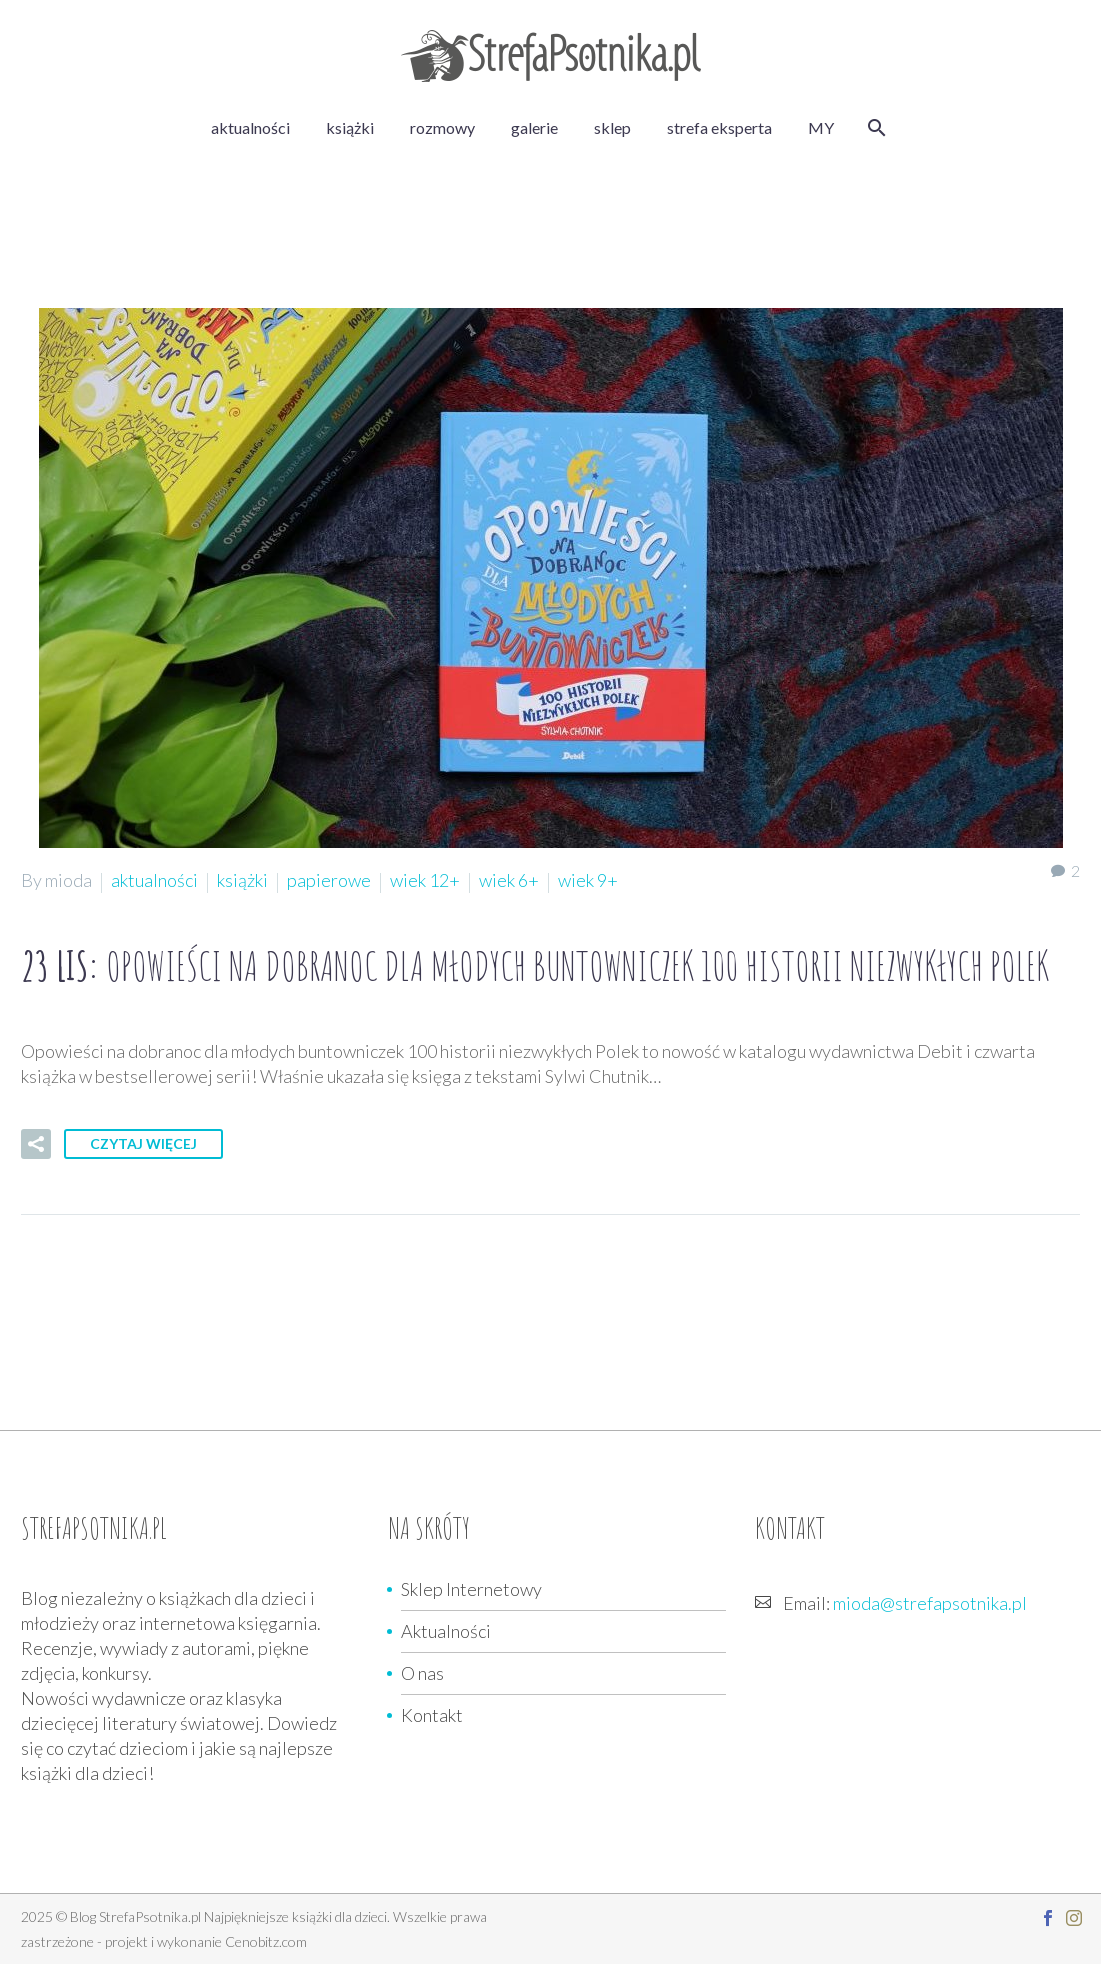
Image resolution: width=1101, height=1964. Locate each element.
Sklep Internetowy (471, 1589)
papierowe (329, 880)
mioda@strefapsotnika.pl (930, 1603)
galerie (534, 127)
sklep (612, 127)
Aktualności (446, 1631)
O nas (422, 1673)
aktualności (250, 127)
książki (350, 127)
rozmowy (442, 127)
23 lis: (535, 965)
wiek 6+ (509, 880)
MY (821, 127)
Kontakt (432, 1715)
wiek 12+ (425, 880)
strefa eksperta (719, 127)
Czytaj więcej (143, 1143)
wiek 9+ (588, 880)
